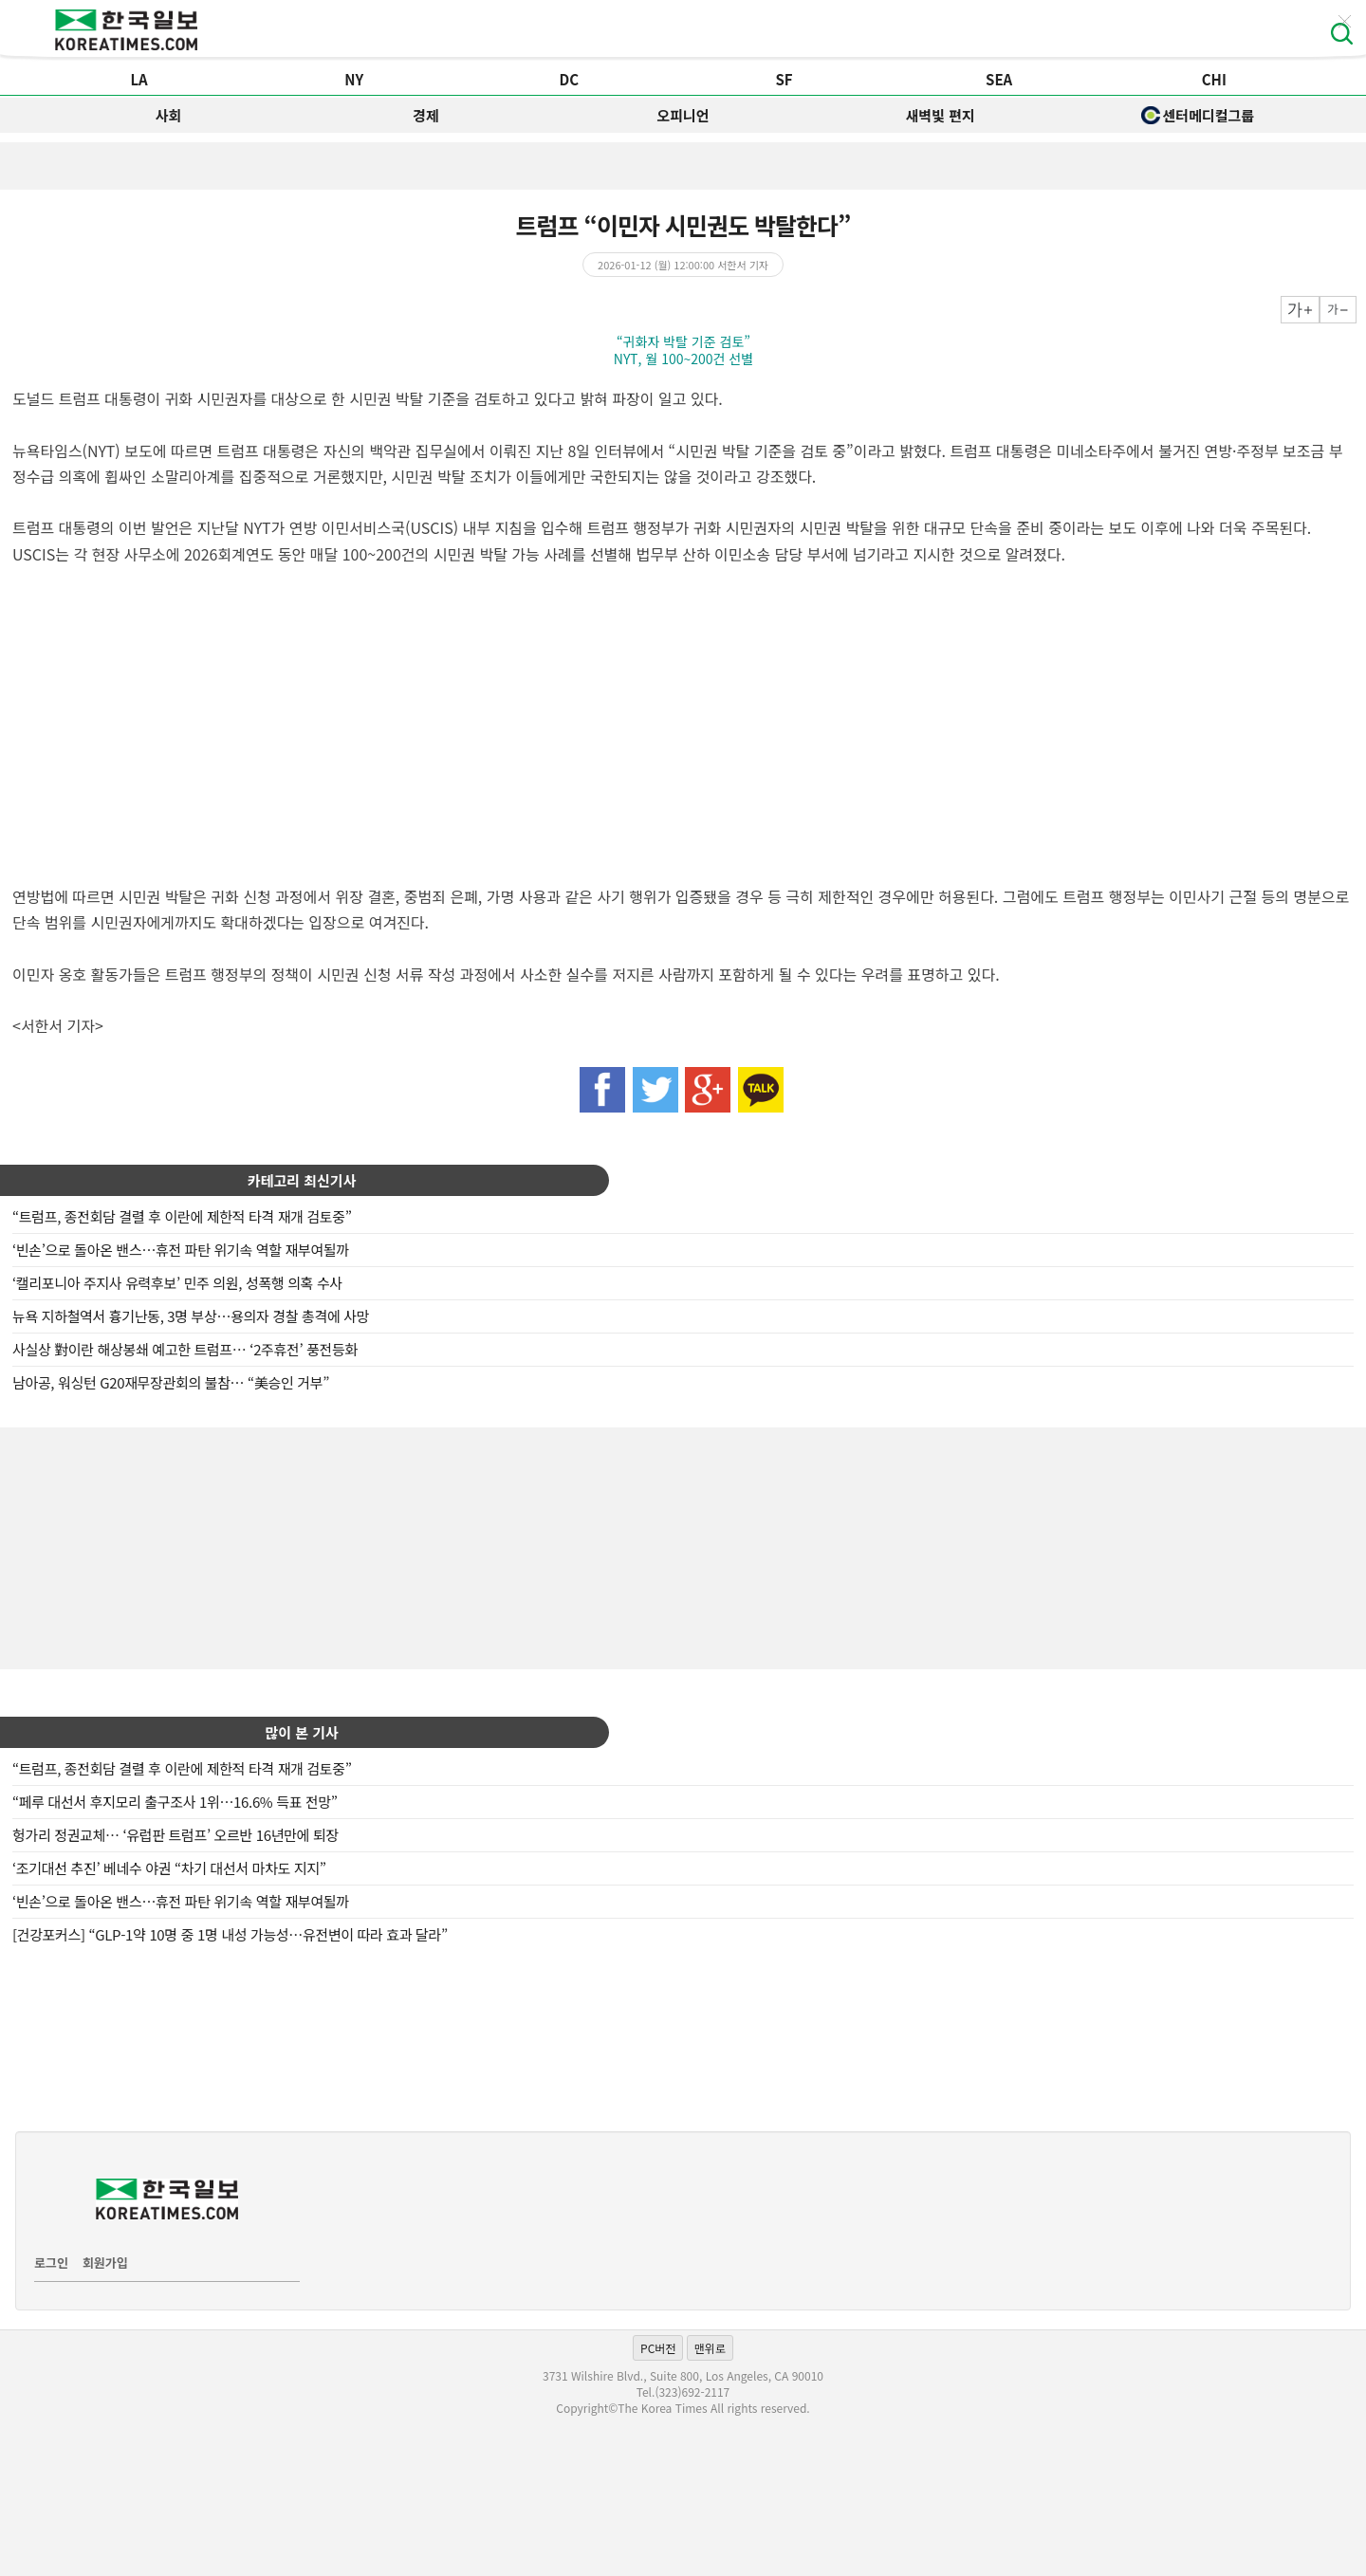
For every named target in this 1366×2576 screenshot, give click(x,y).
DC (570, 79)
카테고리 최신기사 (302, 1180)
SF (783, 79)
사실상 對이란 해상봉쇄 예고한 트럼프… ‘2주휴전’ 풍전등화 (185, 1349)
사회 (169, 115)
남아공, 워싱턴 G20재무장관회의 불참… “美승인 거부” (170, 1382)
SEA (999, 79)
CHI (1214, 79)
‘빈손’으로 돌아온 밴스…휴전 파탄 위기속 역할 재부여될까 (180, 1250)
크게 (1300, 309)
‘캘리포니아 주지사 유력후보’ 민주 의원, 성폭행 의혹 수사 (177, 1283)
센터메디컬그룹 (1198, 115)
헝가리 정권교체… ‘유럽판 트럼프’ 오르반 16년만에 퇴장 (175, 1835)
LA (138, 79)
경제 (426, 115)
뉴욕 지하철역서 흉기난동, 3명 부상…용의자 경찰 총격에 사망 (190, 1316)
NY (353, 79)
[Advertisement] (683, 1546)
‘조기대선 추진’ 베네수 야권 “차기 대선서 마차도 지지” (169, 1868)
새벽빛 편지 (940, 115)
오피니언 (682, 115)
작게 (1338, 309)
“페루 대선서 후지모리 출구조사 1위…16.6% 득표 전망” (175, 1802)
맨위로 (710, 2348)
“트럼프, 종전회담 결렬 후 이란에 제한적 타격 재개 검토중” (182, 1216)
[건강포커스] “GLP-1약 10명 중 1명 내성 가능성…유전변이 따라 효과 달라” (230, 1934)
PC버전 (657, 2348)
